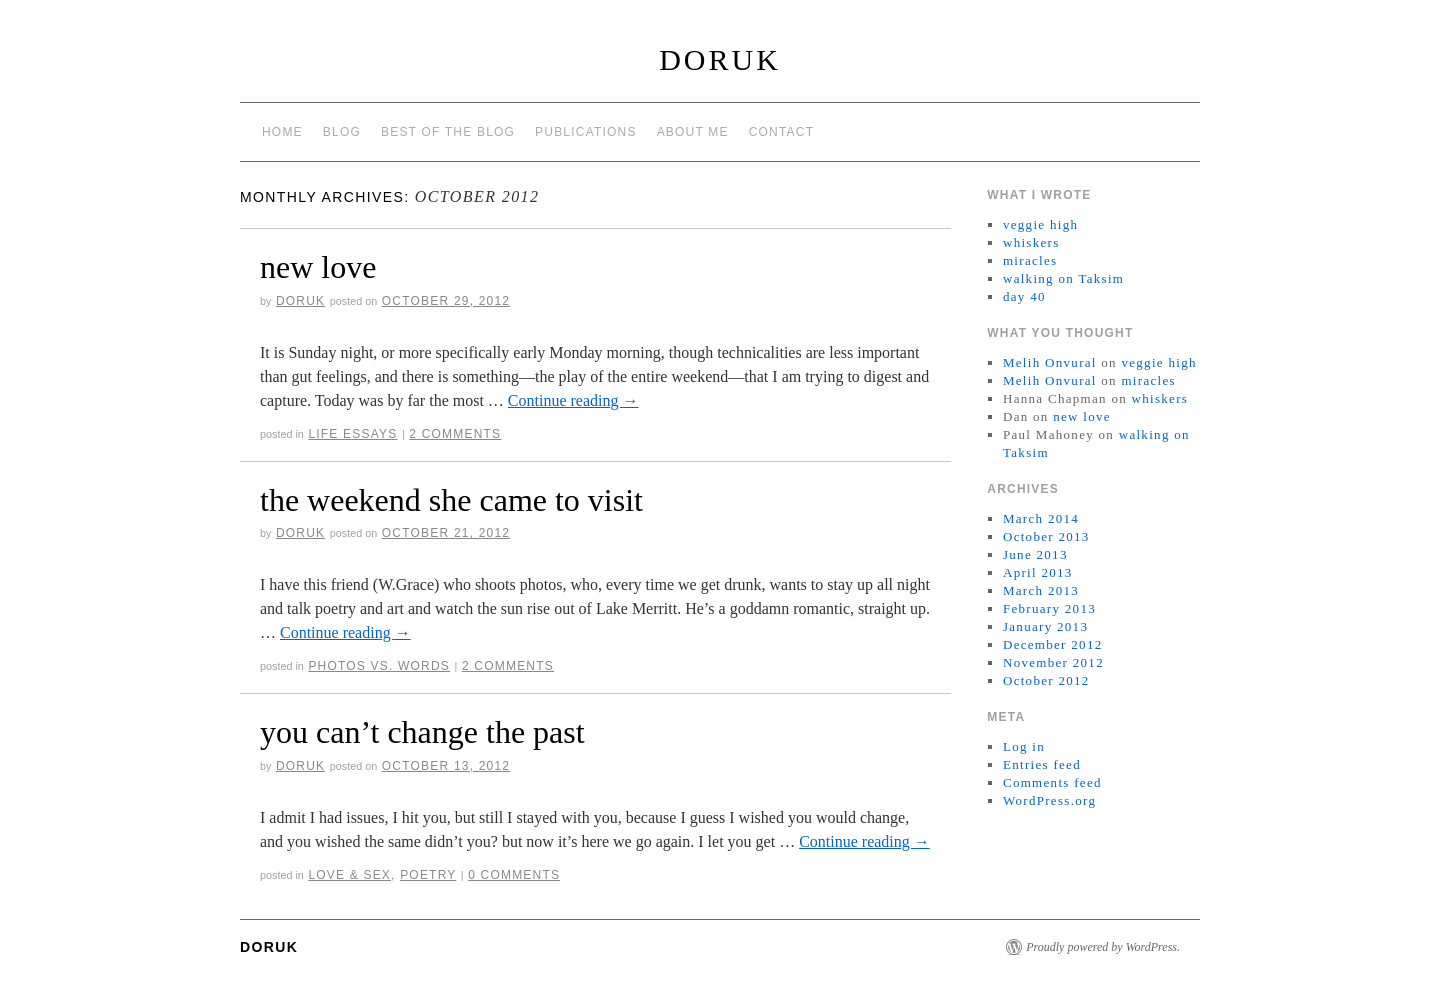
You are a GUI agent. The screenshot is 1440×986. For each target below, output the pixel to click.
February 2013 (1049, 608)
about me (693, 132)
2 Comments (455, 434)
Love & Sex (349, 875)
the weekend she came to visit (451, 500)
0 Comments (514, 875)
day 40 (1024, 296)
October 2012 (1046, 680)
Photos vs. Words (379, 666)
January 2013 (1045, 626)
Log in (1024, 746)
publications (586, 132)
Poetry (428, 875)
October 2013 (1046, 536)
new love (318, 267)
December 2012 (1053, 644)
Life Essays (352, 434)
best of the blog (448, 132)
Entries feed (1042, 764)
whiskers (1031, 242)
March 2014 (1041, 518)
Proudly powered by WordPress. (1103, 947)
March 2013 (1041, 590)
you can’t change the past (422, 732)
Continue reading (573, 400)
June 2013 (1035, 554)
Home (282, 132)
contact (782, 132)
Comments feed (1052, 782)
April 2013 (1038, 572)
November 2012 (1053, 662)
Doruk (720, 59)
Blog (342, 132)
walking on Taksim (1063, 278)
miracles (1030, 260)
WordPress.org (1049, 800)
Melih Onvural (1050, 362)
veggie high (1040, 224)
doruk (300, 301)
